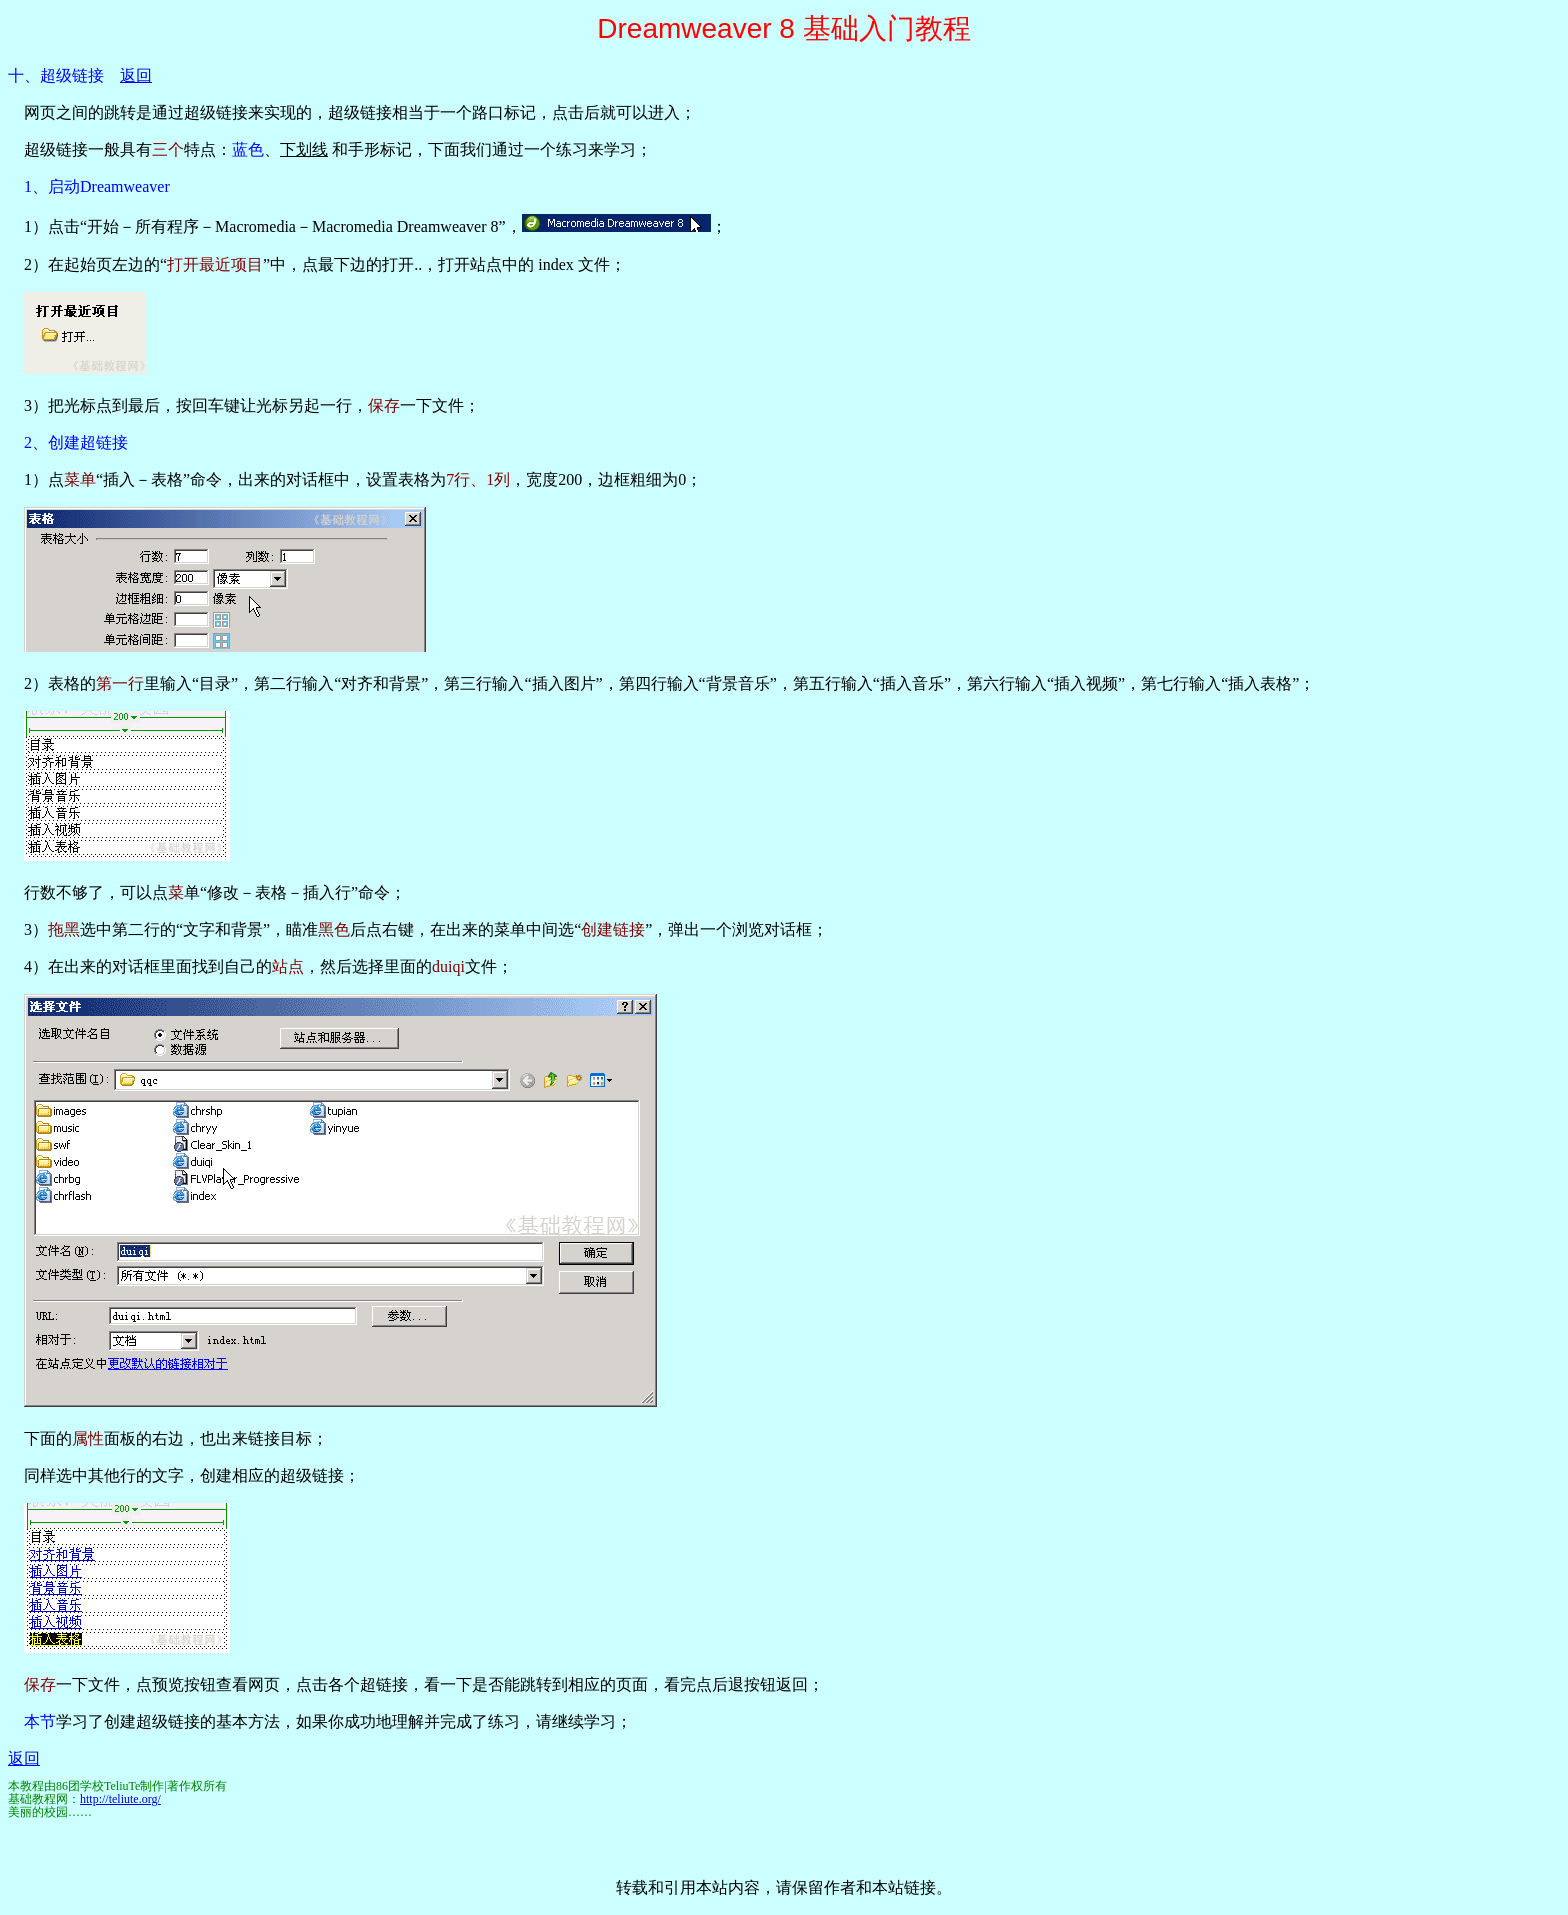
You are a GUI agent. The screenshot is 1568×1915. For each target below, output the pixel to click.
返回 (136, 75)
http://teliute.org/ (120, 1799)
